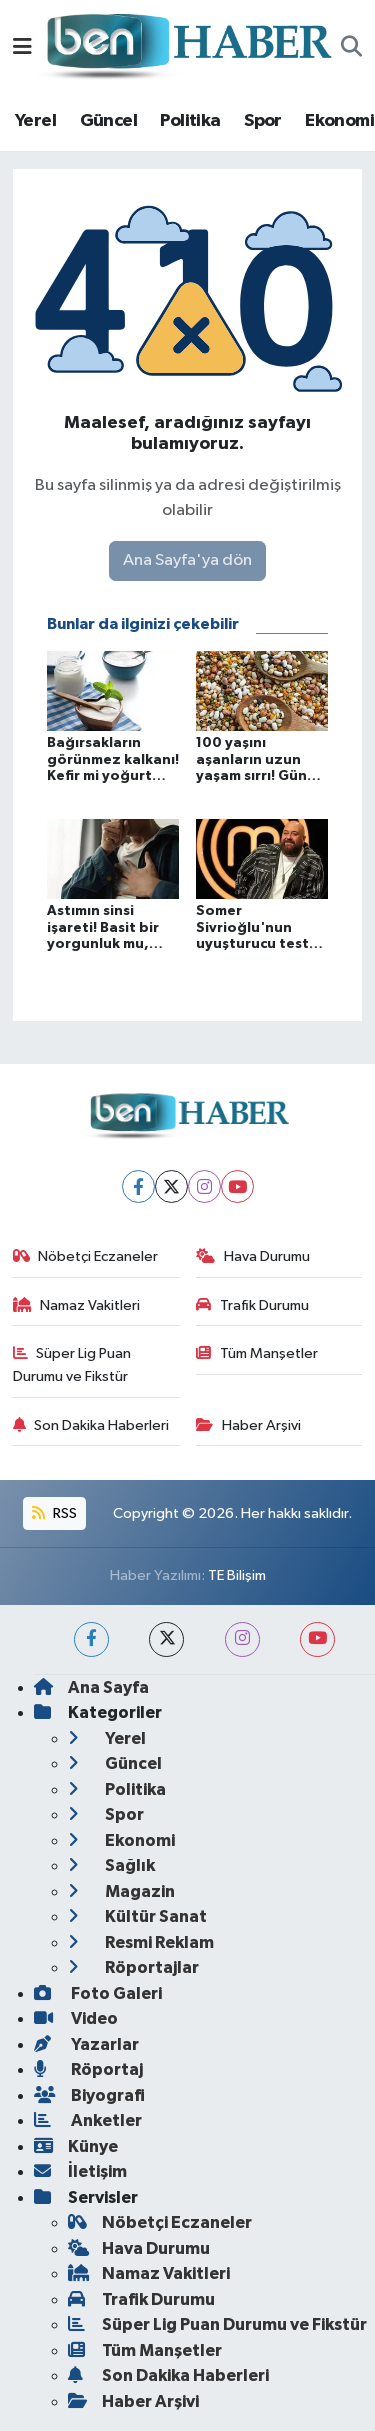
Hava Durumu (253, 1256)
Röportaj (88, 2069)
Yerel (35, 121)
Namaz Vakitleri (77, 1305)
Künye (76, 2146)
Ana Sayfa (91, 1687)
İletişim (80, 2171)
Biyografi (89, 2095)
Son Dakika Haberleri (91, 1425)
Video (76, 2018)
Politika (190, 121)
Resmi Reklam (141, 1942)
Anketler (88, 2120)
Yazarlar (86, 2044)
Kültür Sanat (137, 1916)
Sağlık (111, 1865)
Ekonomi (339, 121)
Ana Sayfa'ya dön (187, 560)
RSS (54, 1513)
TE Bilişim (237, 1575)
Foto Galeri (98, 1993)
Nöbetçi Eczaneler (86, 1256)
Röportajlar (133, 1967)
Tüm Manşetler (257, 1353)
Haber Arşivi (248, 1425)
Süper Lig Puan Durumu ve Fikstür (72, 1364)
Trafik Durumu (252, 1305)
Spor (263, 121)
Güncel (108, 121)
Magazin (121, 1891)
